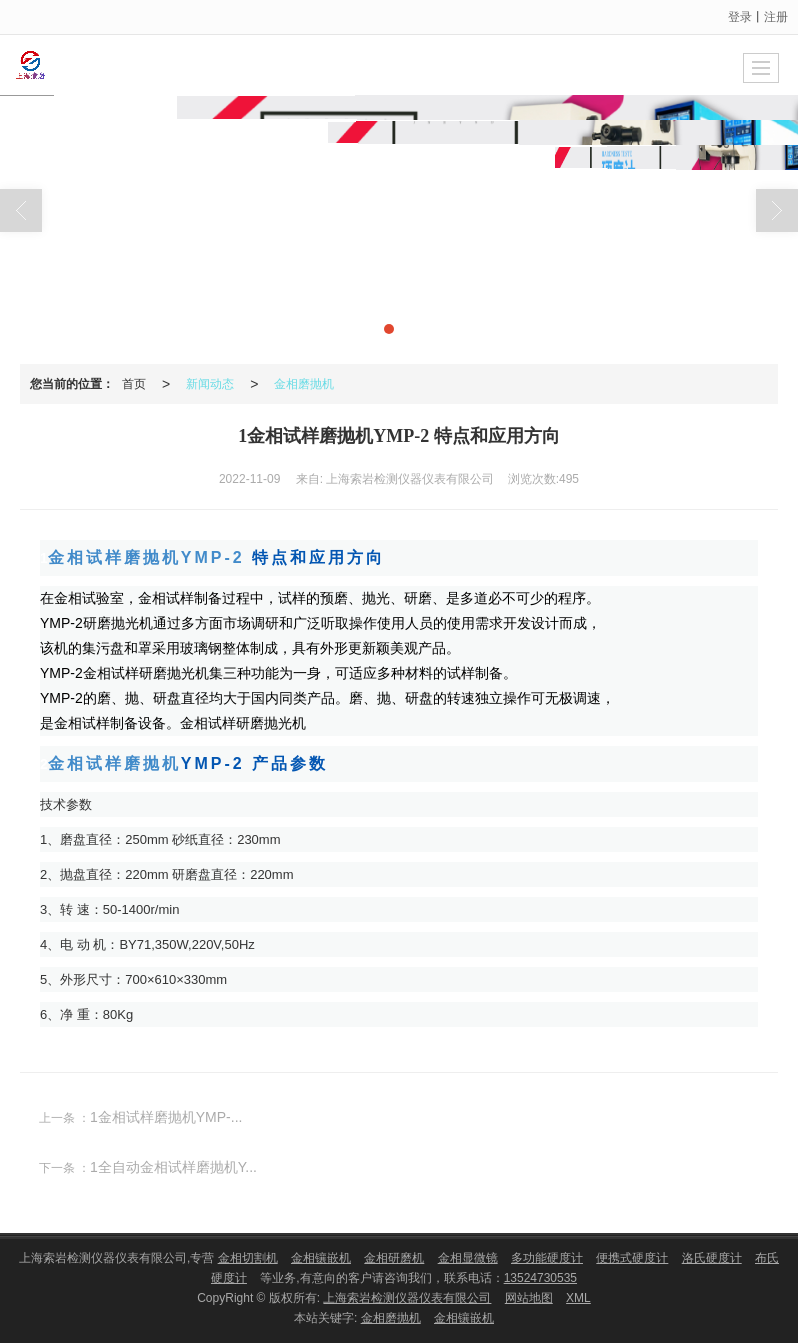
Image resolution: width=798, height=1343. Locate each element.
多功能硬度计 (547, 1258)
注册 (776, 17)
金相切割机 (248, 1258)
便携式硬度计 (632, 1258)
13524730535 (540, 1278)
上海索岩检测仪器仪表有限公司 (407, 1298)
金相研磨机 (394, 1258)
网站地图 (529, 1298)
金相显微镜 (468, 1258)
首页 (134, 384)
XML (578, 1298)
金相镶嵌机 (321, 1258)
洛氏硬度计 (712, 1258)
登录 (740, 17)
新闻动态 (210, 384)
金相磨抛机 (304, 384)
